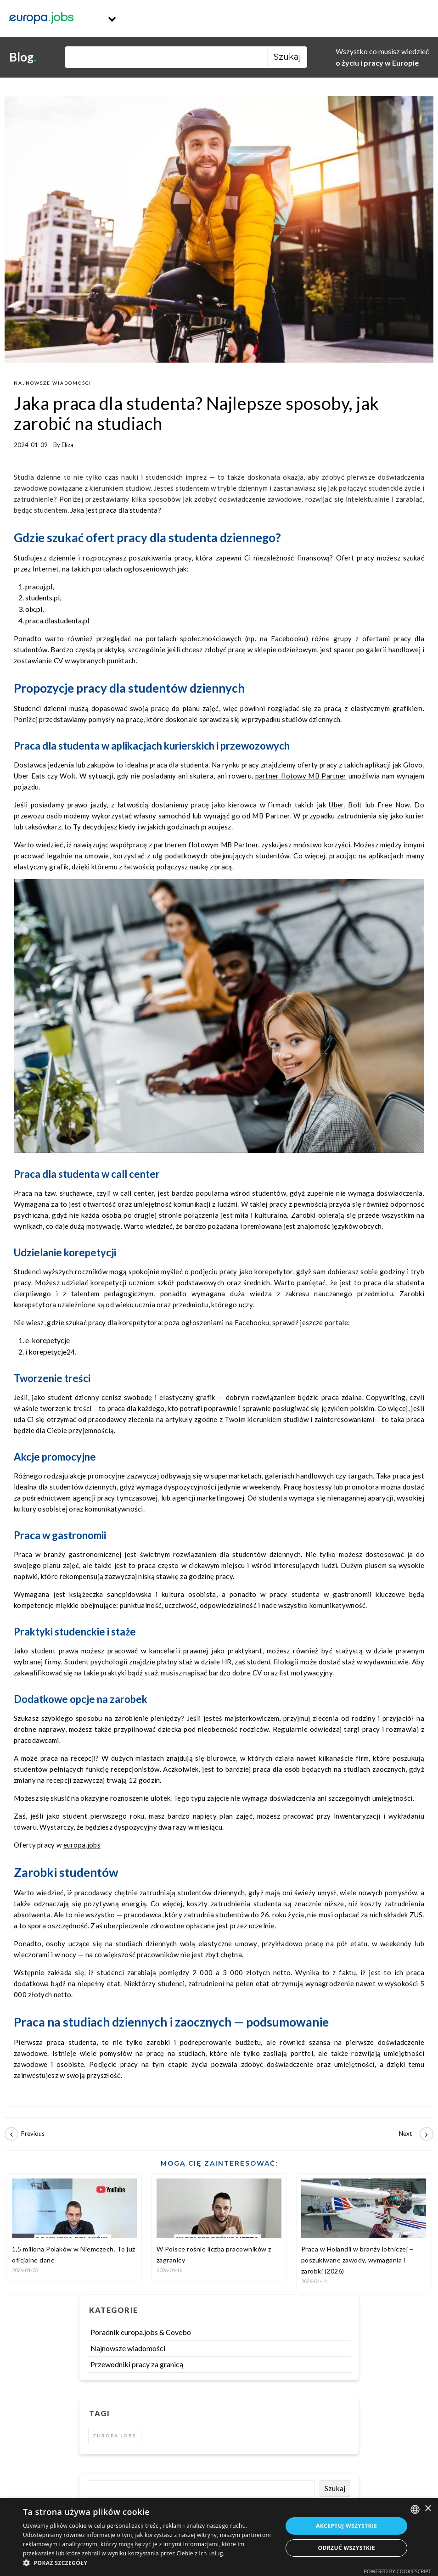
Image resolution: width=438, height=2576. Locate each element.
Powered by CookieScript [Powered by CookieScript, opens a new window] (397, 2571)
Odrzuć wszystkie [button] (346, 2548)
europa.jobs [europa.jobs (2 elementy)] (114, 2435)
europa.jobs (82, 1845)
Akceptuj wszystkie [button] (346, 2526)
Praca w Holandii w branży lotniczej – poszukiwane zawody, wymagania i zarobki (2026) (357, 2260)
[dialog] (219, 2537)
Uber (336, 805)
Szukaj (335, 2488)
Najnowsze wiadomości (52, 383)
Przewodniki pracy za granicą (136, 2364)
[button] (149, 2563)
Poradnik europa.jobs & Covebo (140, 2332)
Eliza (67, 444)
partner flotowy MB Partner (301, 776)
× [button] (427, 2508)
